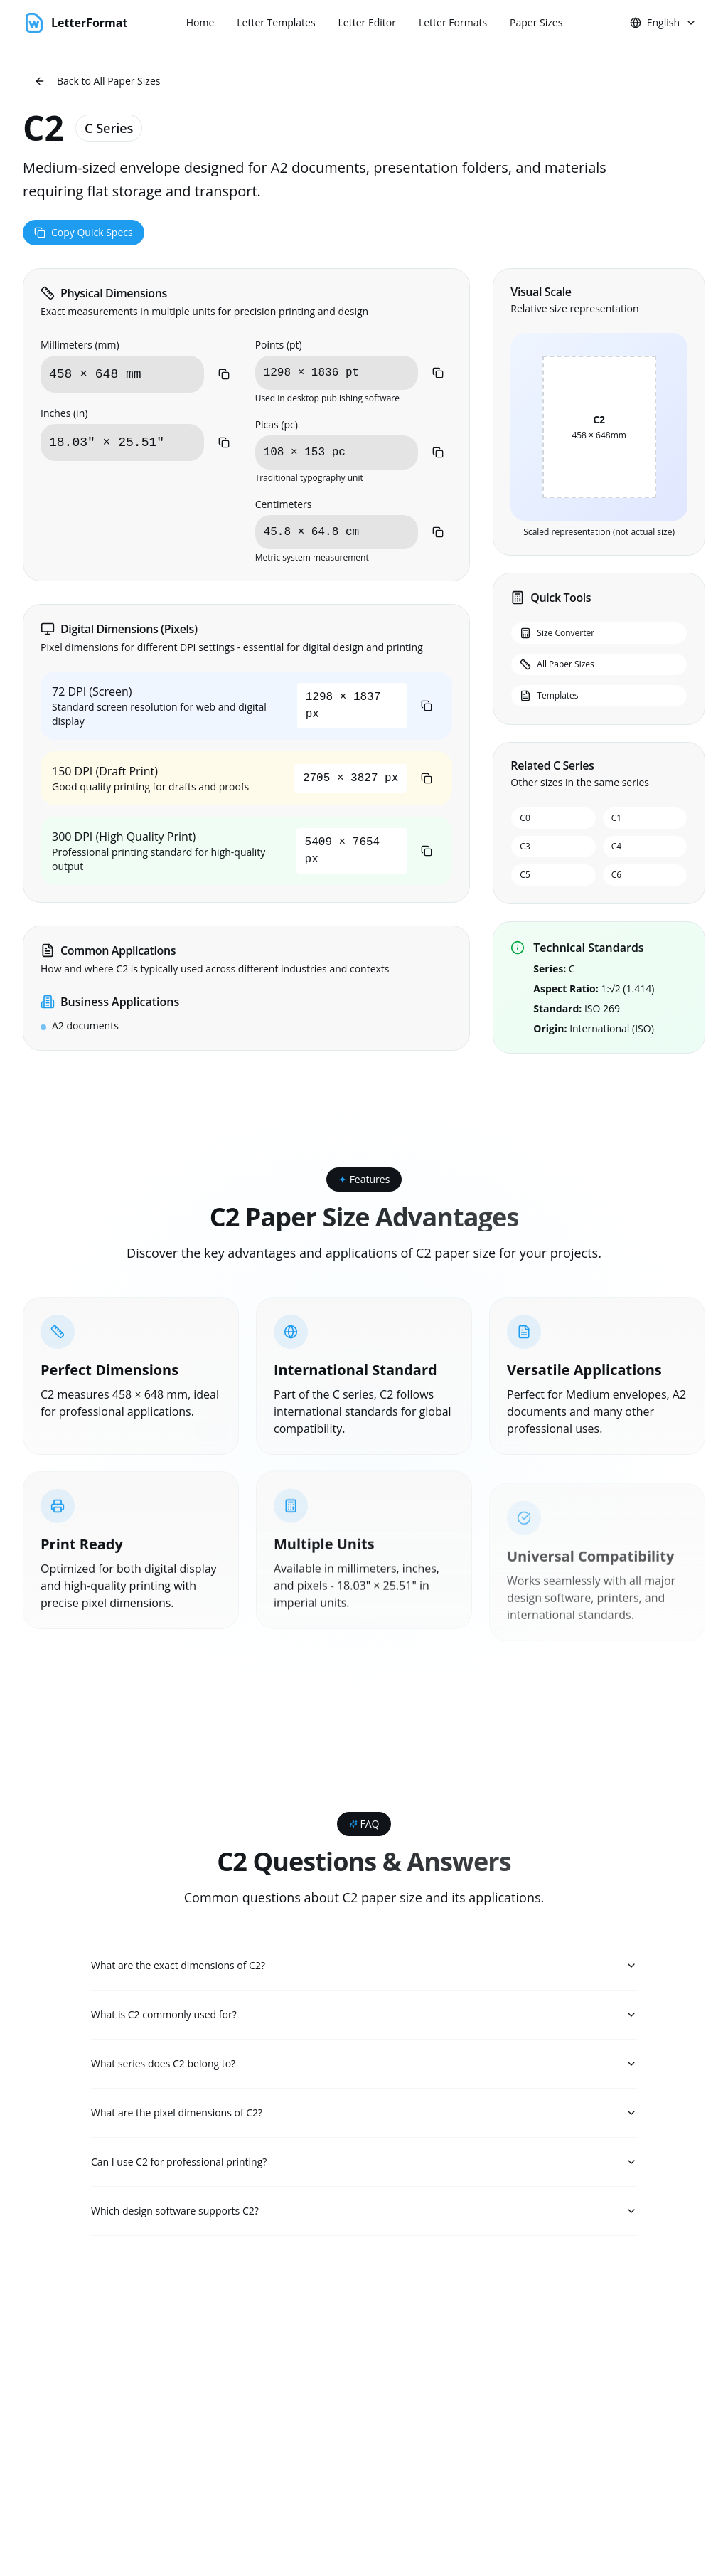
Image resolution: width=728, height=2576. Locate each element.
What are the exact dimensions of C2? (364, 1966)
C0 (525, 818)
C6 (616, 875)
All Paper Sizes (557, 664)
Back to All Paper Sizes (97, 81)
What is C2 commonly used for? (364, 2016)
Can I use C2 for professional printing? (364, 2167)
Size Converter (557, 633)
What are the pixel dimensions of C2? (364, 2117)
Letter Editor (367, 22)
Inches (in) (64, 413)
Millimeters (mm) (80, 344)
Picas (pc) (276, 424)
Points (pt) (278, 344)
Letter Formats (453, 22)
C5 (525, 875)
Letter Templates (276, 22)
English (663, 22)
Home (200, 22)
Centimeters (283, 504)
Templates (549, 695)
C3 (525, 846)
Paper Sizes (536, 22)
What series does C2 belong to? (364, 2066)
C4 (616, 846)
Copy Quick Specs (83, 232)
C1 (616, 818)
